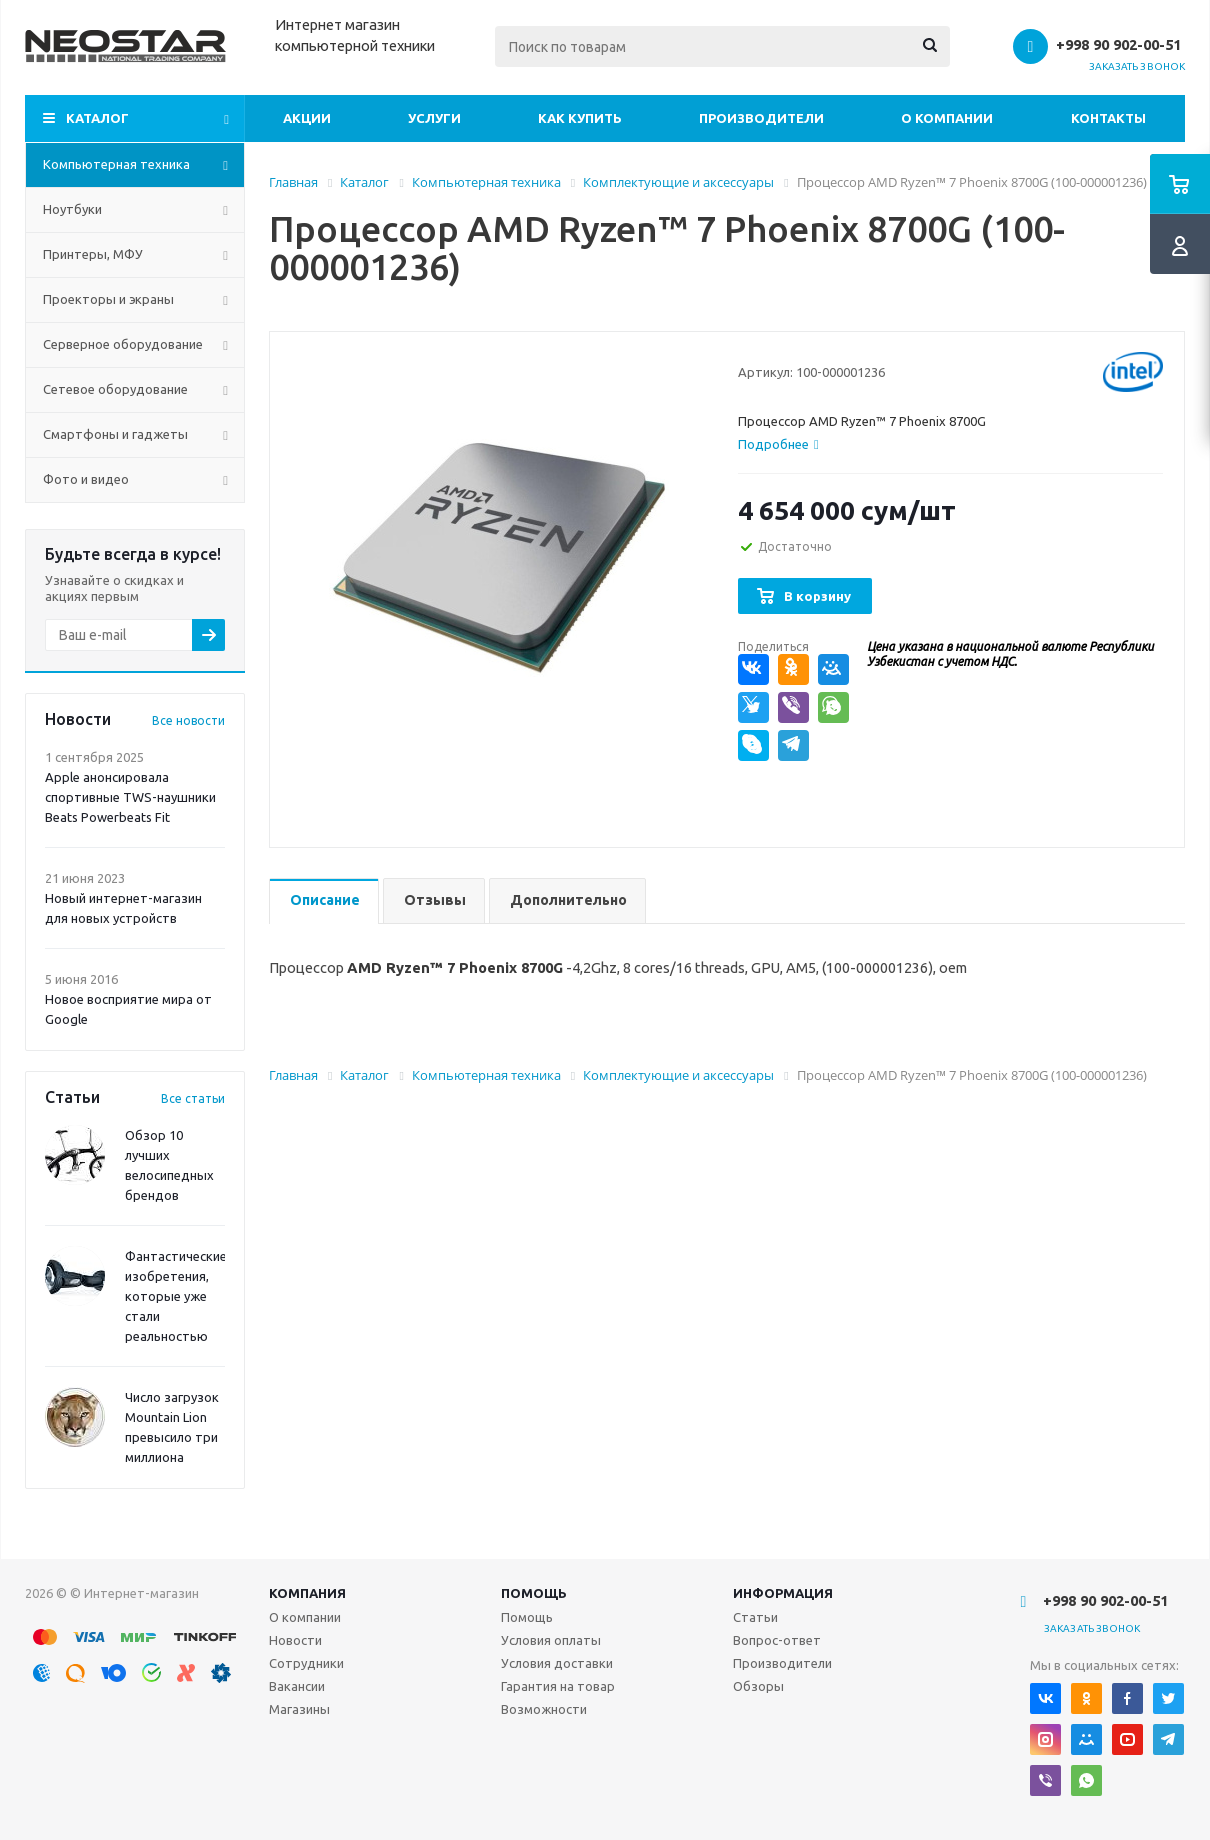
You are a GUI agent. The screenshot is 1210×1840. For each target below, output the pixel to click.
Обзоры (758, 1686)
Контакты (1108, 118)
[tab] (778, 444)
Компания (307, 1593)
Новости (295, 1640)
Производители (761, 118)
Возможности (544, 1709)
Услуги (434, 118)
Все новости (188, 720)
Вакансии (297, 1686)
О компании (947, 118)
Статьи (755, 1617)
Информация (783, 1593)
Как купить (580, 118)
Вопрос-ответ (777, 1640)
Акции (307, 118)
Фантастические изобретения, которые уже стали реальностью (176, 1296)
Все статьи (193, 1098)
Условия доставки (557, 1663)
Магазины (299, 1709)
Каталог (97, 118)
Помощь (534, 1593)
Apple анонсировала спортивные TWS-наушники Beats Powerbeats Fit (130, 797)
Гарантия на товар (558, 1686)
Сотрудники (306, 1663)
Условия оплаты (551, 1640)
